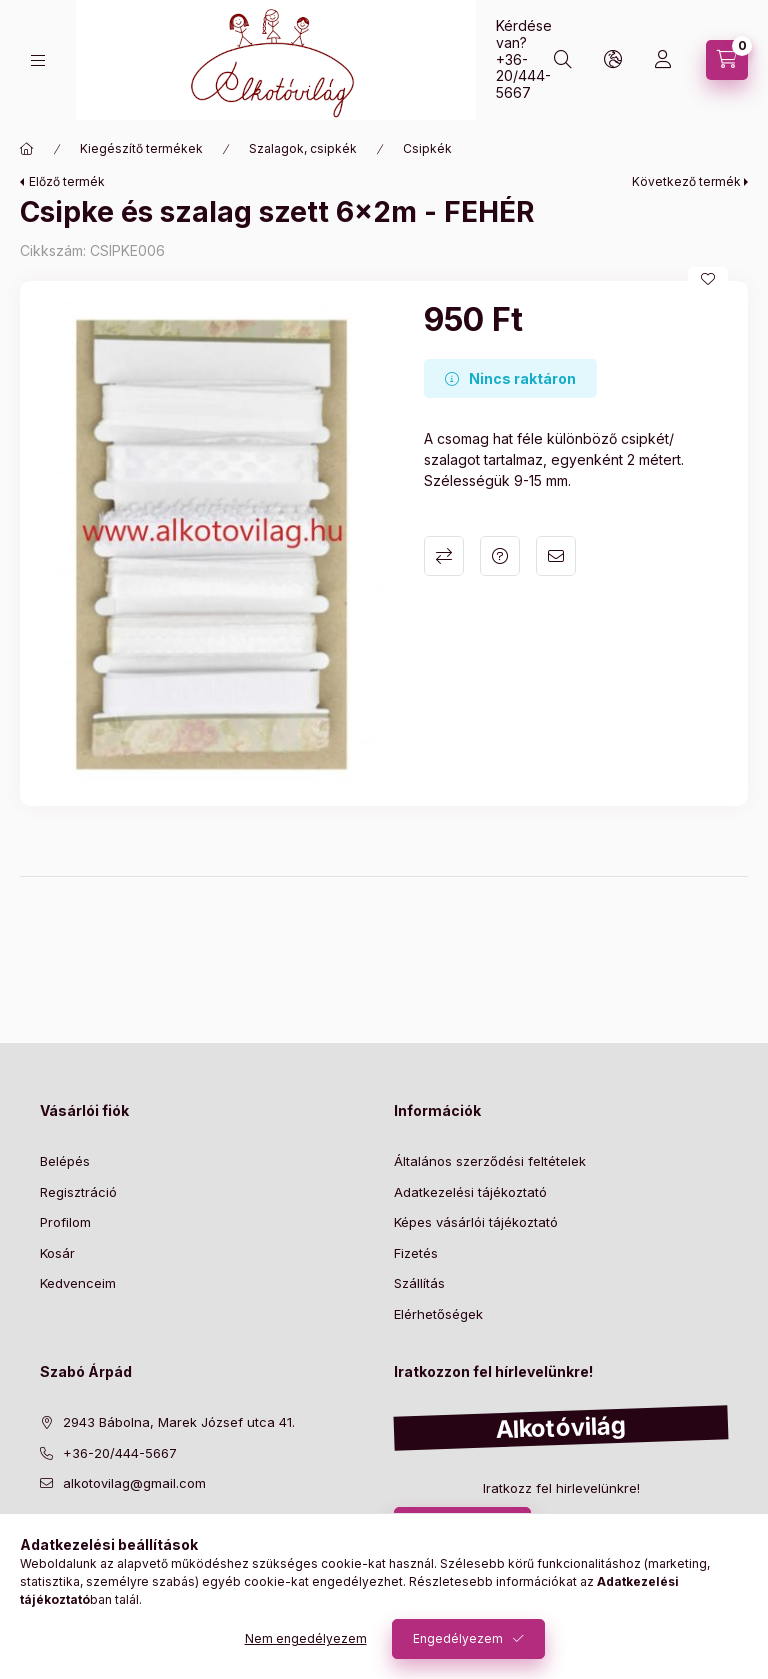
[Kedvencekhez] (708, 279)
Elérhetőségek (438, 1314)
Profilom (65, 1222)
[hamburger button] (38, 60)
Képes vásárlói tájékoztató (476, 1222)
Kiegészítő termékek (141, 148)
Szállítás (419, 1283)
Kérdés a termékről (500, 556)
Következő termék (686, 181)
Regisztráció (78, 1192)
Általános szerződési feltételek (490, 1161)
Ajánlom (556, 556)
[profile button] (663, 60)
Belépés (65, 1161)
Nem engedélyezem (306, 1638)
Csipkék (427, 148)
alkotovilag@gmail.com (134, 1483)
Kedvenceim (78, 1283)
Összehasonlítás (444, 556)
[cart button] (727, 60)
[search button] (563, 60)
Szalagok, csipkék (303, 148)
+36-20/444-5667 (523, 76)
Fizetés (416, 1253)
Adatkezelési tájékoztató (470, 1192)
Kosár (57, 1253)
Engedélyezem (458, 1638)
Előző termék (67, 181)
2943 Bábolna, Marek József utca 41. (179, 1422)
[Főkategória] (27, 149)
